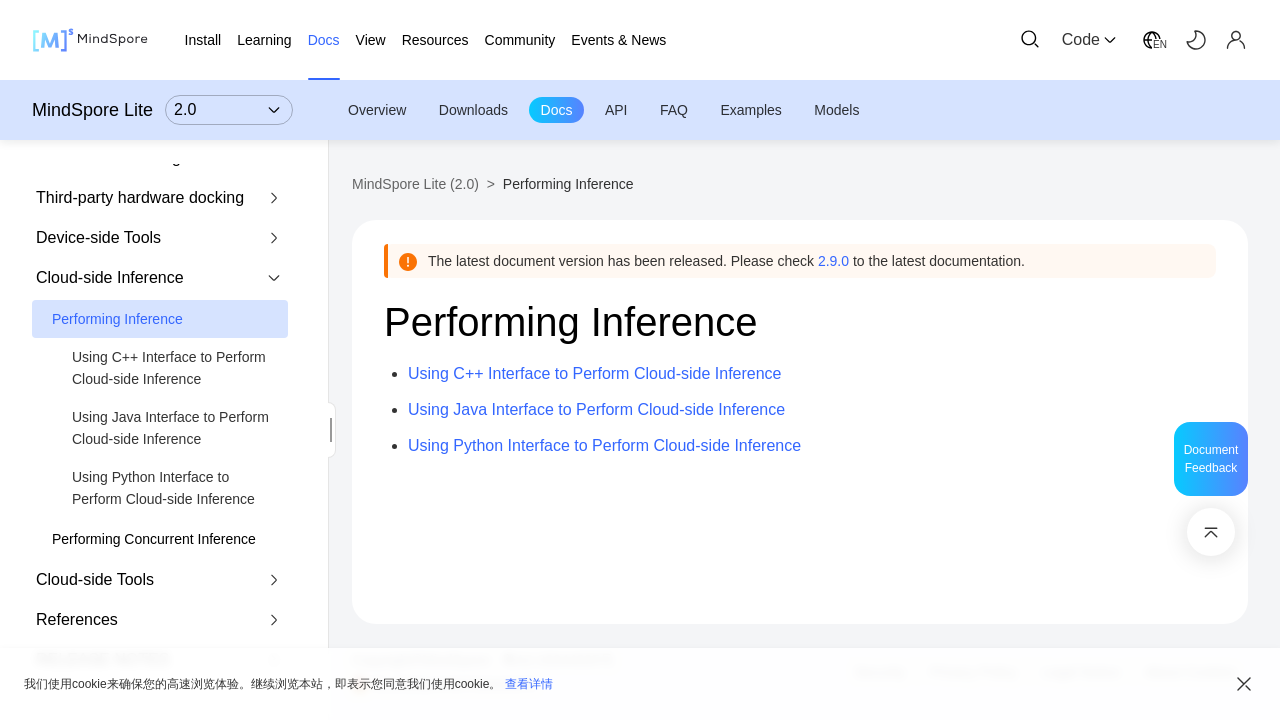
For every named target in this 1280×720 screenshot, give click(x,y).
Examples (750, 110)
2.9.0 (833, 261)
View (371, 40)
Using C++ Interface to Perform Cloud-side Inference (169, 368)
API (616, 110)
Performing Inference (117, 319)
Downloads (473, 110)
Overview (377, 110)
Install (203, 40)
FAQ (674, 110)
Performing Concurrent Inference (154, 539)
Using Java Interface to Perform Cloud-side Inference (170, 428)
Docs (557, 110)
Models (836, 110)
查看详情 (529, 684)
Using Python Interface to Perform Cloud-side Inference (163, 488)
